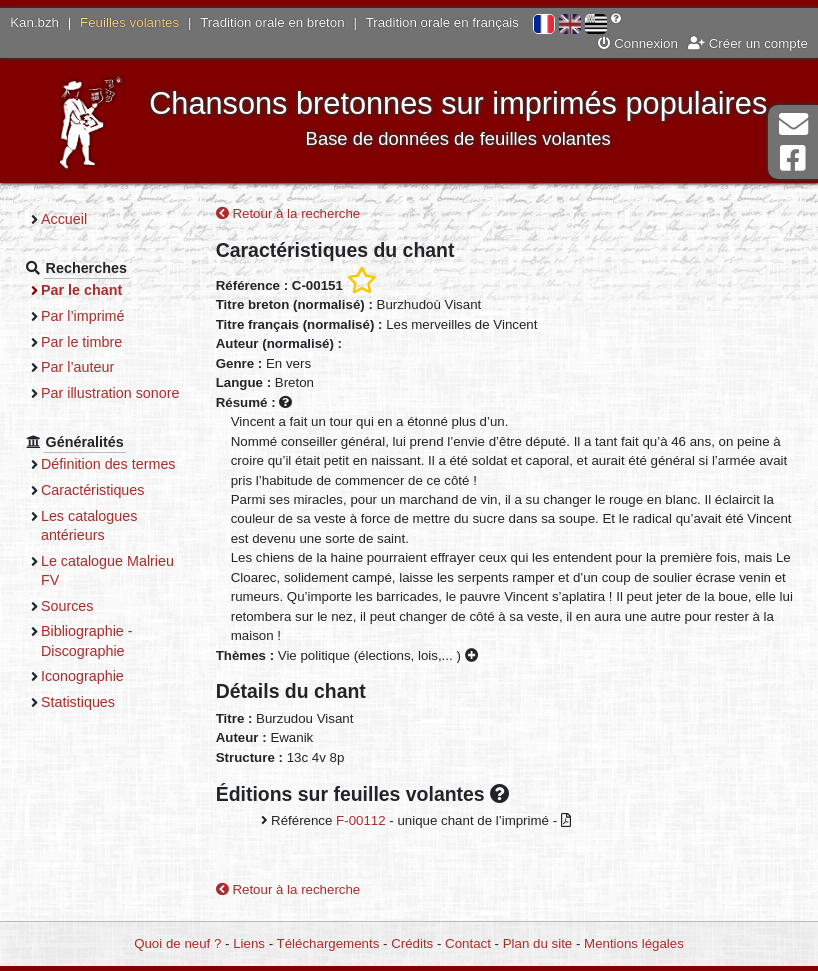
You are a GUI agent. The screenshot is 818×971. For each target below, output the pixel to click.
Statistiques (78, 702)
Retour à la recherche (288, 213)
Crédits (412, 943)
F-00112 (361, 820)
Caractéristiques (93, 490)
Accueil (64, 219)
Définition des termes (108, 464)
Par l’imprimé (83, 316)
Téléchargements (328, 943)
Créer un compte (748, 43)
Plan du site (537, 943)
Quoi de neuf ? (177, 943)
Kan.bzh (34, 22)
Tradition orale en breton (272, 22)
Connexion (638, 43)
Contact (468, 943)
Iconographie (82, 676)
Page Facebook (793, 158)
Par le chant (81, 290)
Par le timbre (81, 342)
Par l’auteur (77, 367)
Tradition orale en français (442, 22)
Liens (249, 943)
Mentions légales (634, 943)
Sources (67, 606)
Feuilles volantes (129, 22)
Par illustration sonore (110, 393)
